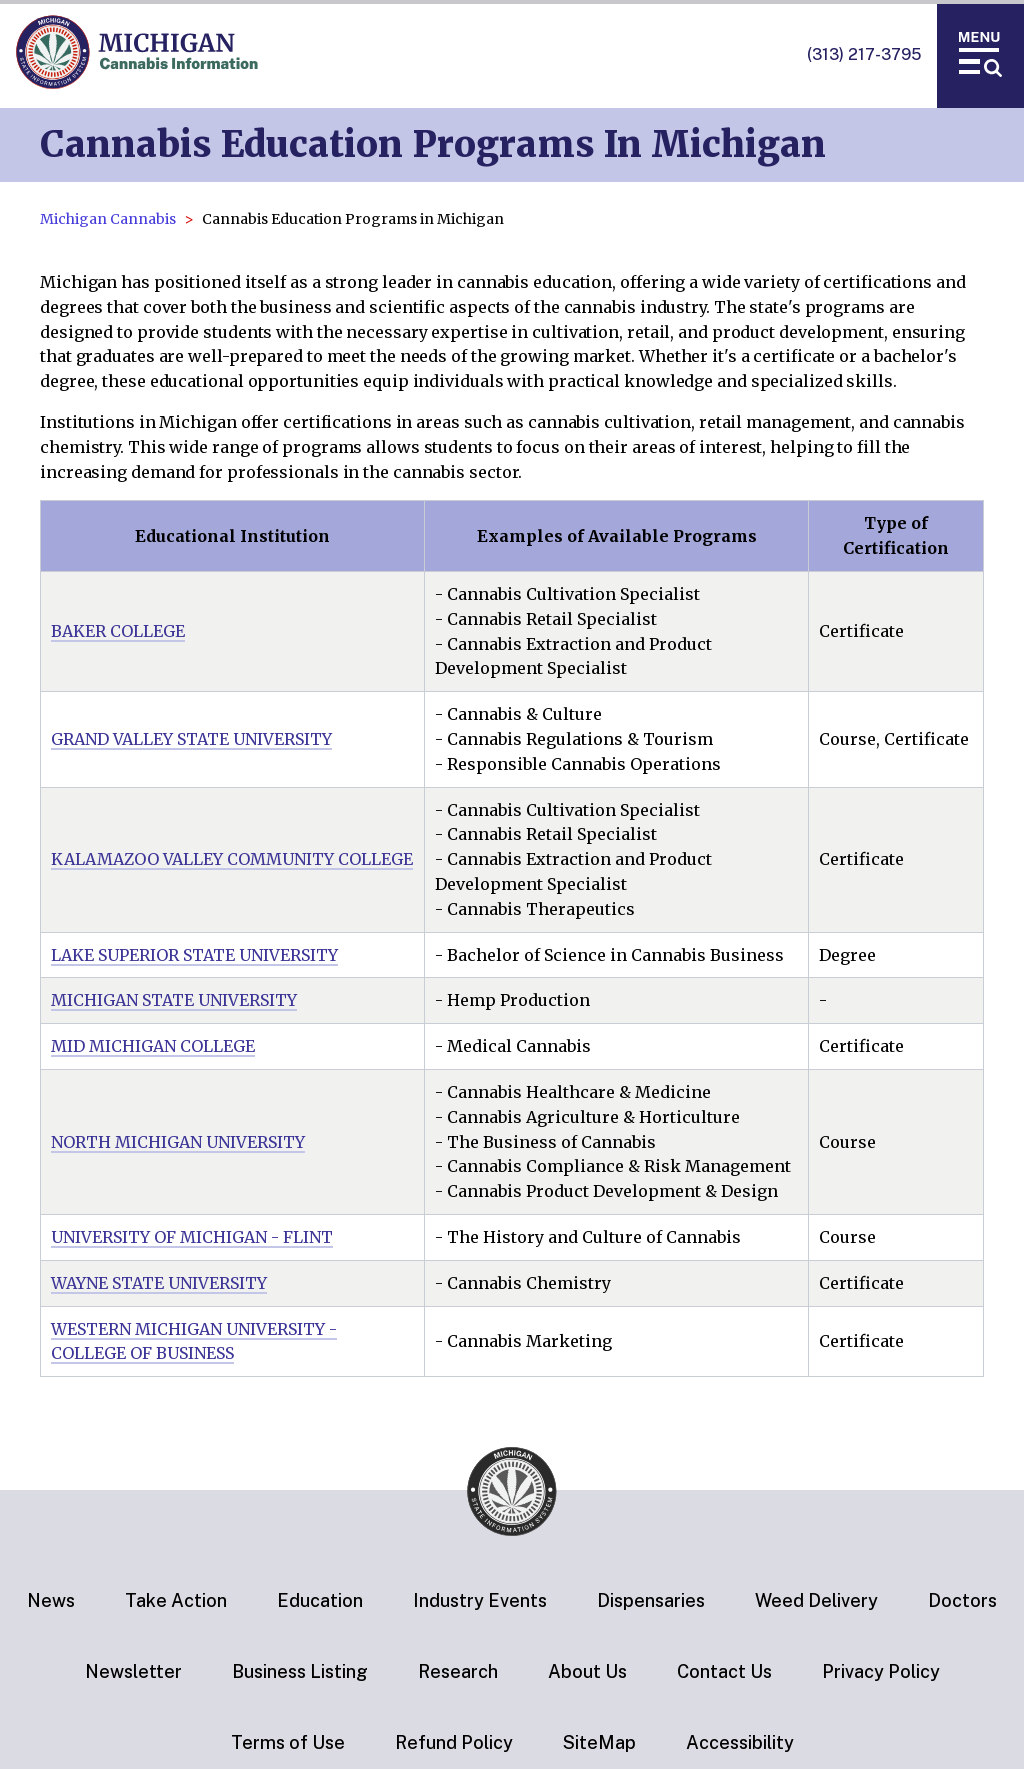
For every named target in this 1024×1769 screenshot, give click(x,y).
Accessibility (740, 1742)
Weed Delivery (816, 1600)
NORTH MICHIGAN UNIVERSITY (178, 1142)
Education (320, 1600)
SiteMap (599, 1742)
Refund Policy (454, 1742)
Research (458, 1671)
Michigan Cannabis (108, 219)
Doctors (962, 1600)
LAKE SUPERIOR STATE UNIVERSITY (194, 955)
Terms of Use (288, 1742)
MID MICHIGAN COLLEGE (153, 1046)
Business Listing (300, 1671)
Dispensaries (651, 1600)
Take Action (176, 1600)
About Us (587, 1671)
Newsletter (133, 1671)
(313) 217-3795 (864, 54)
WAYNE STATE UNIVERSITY (159, 1283)
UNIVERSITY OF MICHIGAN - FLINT (192, 1237)
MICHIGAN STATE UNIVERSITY (174, 1000)
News (51, 1600)
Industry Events (480, 1600)
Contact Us (724, 1671)
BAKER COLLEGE (118, 631)
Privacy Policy (881, 1671)
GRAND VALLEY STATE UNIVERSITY (191, 739)
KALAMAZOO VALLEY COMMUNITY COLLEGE (232, 859)
